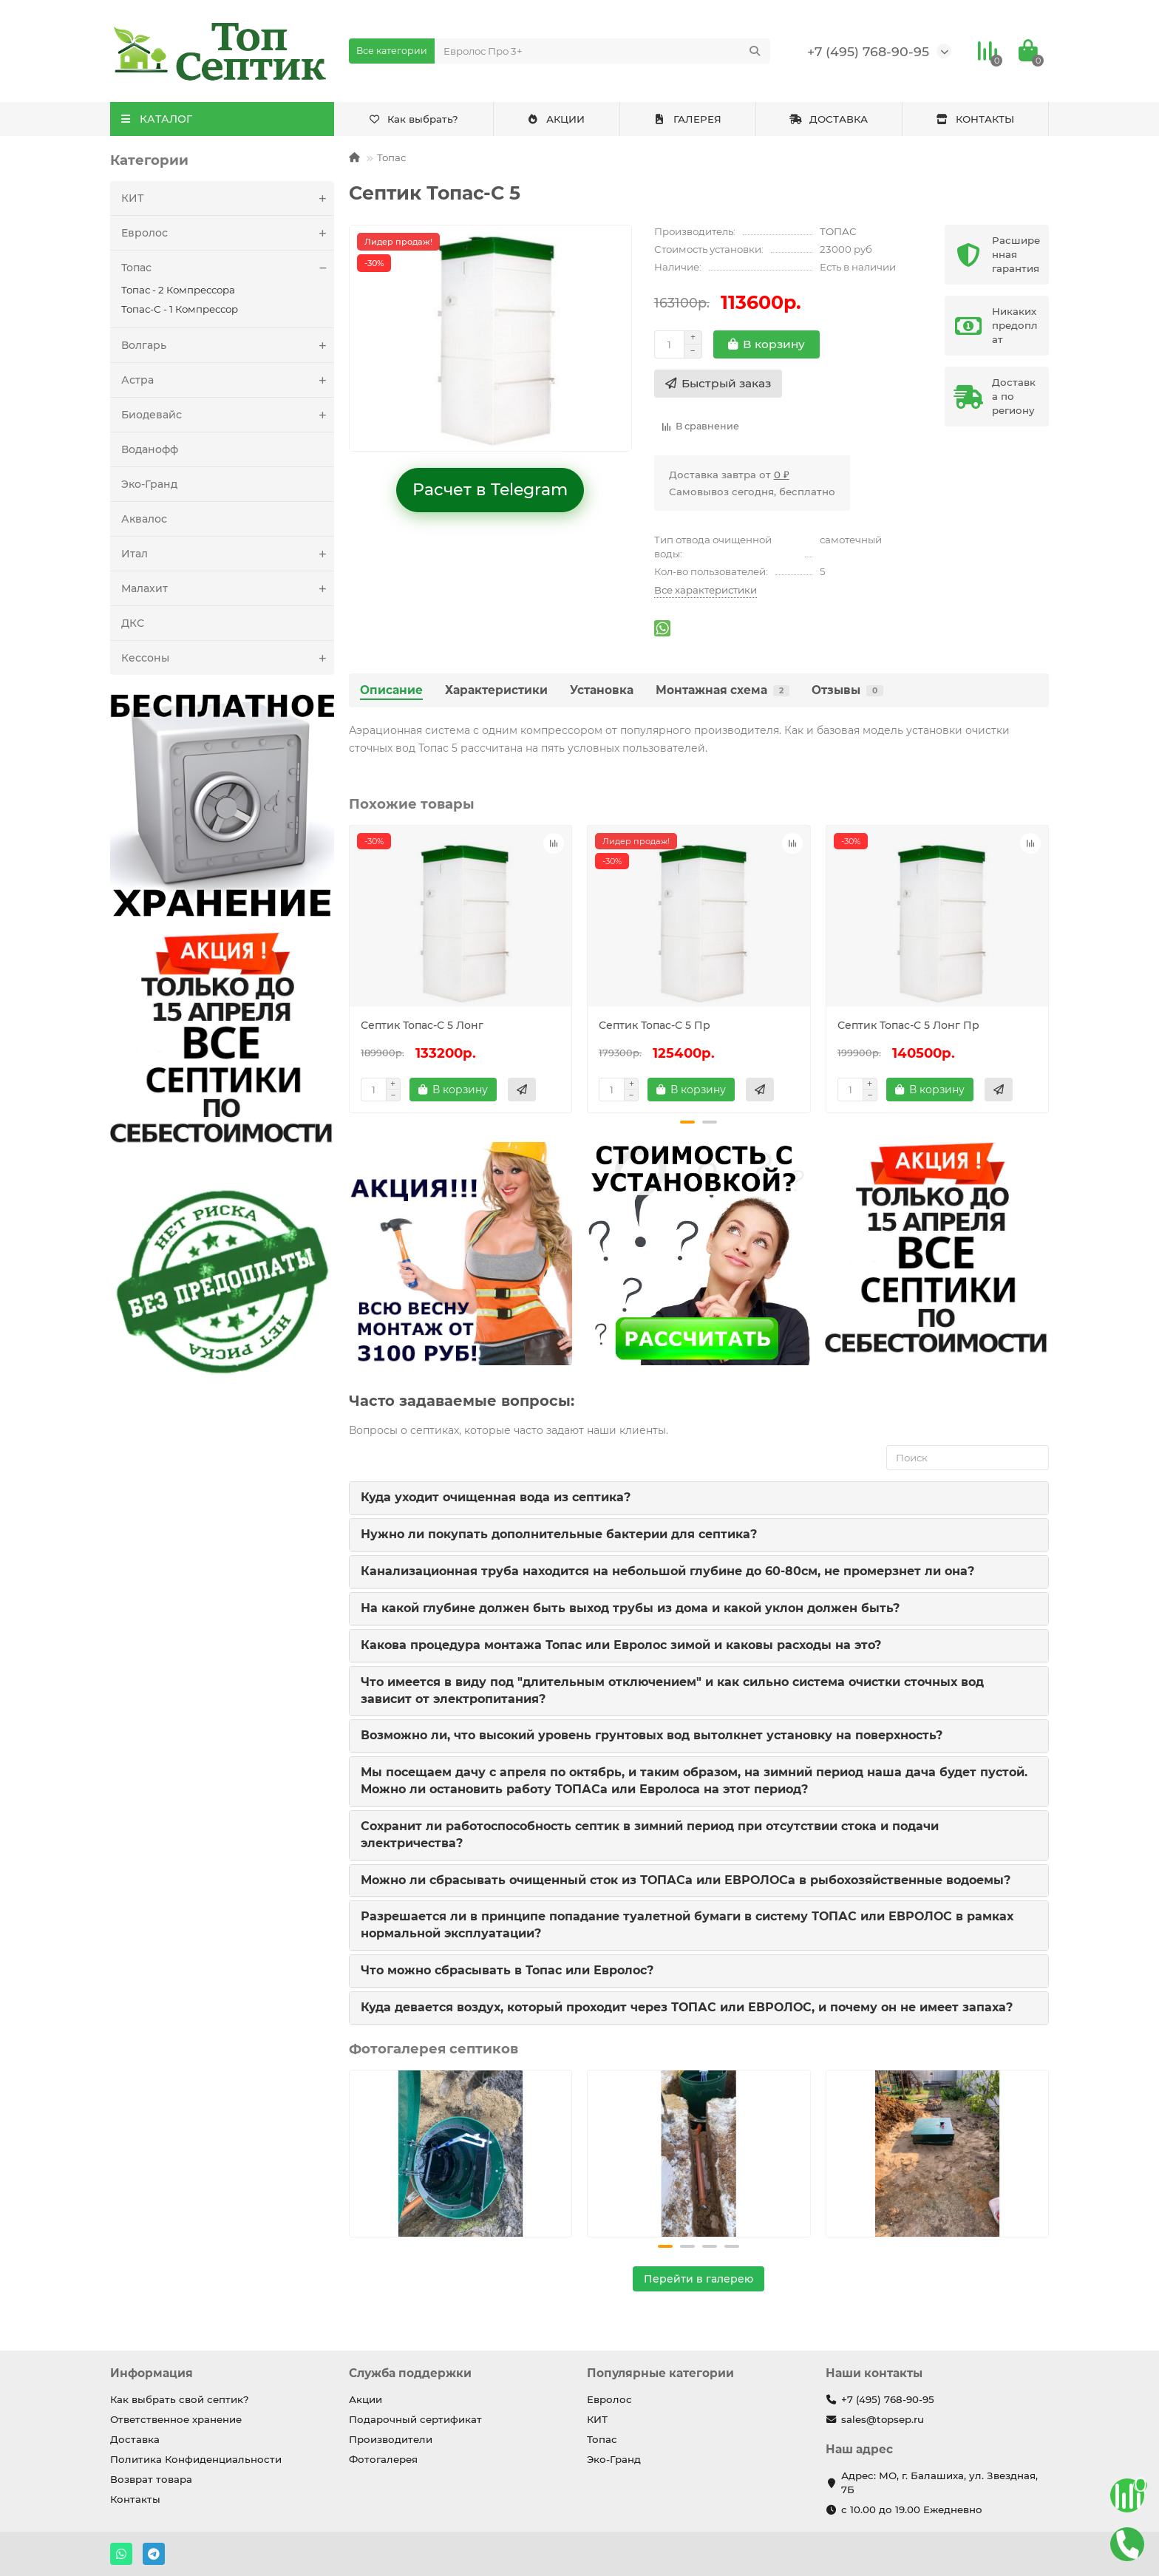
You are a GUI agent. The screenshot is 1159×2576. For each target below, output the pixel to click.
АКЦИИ (556, 119)
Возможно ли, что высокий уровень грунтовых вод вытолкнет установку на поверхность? (651, 1735)
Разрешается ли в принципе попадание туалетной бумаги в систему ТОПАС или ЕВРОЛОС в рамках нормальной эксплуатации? (687, 1924)
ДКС (132, 623)
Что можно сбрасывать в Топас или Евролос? (507, 1970)
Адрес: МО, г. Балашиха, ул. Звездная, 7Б (939, 2482)
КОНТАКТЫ (975, 119)
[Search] (603, 51)
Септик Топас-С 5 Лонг (422, 1025)
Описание (391, 690)
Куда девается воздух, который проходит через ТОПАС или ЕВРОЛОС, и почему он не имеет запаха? (687, 2007)
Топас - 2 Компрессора (178, 290)
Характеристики (496, 690)
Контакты (135, 2499)
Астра (227, 380)
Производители (390, 2439)
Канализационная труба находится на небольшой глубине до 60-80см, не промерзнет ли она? (667, 1571)
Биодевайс (227, 415)
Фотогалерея (383, 2459)
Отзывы (847, 690)
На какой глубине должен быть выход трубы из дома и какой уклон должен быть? (630, 1608)
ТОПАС (838, 231)
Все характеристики (705, 590)
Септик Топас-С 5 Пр (654, 1025)
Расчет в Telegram (490, 490)
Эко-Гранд (149, 484)
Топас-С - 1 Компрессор (179, 309)
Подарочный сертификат (415, 2419)
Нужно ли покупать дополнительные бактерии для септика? (559, 1534)
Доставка (135, 2439)
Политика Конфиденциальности (196, 2459)
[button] (687, 1122)
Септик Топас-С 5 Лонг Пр (908, 1025)
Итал (227, 554)
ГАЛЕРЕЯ (687, 119)
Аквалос (144, 519)
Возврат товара (151, 2479)
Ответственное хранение (176, 2419)
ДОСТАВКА (828, 119)
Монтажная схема (722, 690)
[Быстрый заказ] (718, 384)
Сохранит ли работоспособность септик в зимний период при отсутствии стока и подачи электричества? (650, 1834)
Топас (227, 268)
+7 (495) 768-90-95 (868, 51)
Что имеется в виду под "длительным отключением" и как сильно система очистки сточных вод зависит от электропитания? (672, 1690)
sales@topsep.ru (882, 2419)
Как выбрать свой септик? (179, 2399)
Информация (151, 2373)
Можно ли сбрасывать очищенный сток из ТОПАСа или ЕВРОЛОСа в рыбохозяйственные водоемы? (685, 1880)
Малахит (227, 588)
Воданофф (149, 449)
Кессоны (227, 658)
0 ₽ (781, 474)
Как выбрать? (413, 119)
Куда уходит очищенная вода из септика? (496, 1497)
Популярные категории (660, 2373)
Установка (601, 690)
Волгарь (227, 345)
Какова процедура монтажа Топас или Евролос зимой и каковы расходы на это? (621, 1645)
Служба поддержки (410, 2373)
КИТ (227, 198)
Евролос (227, 233)
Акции (365, 2399)
